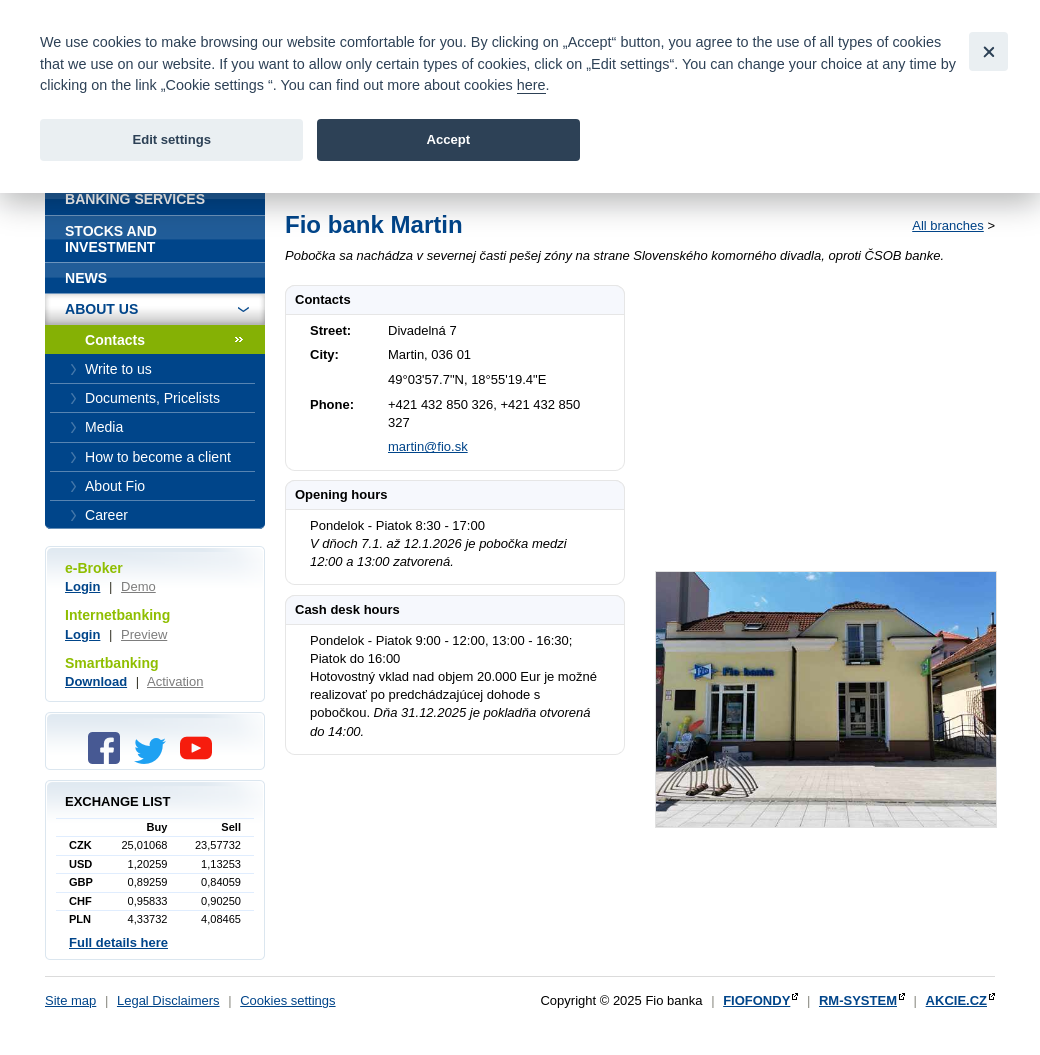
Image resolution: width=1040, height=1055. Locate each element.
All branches (948, 225)
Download (96, 681)
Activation (175, 681)
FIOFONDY (756, 1000)
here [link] (531, 85)
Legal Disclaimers (168, 1000)
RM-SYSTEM (858, 1000)
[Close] (988, 51)
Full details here (118, 942)
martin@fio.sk (428, 446)
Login (82, 586)
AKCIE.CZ (956, 1000)
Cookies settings (287, 1000)
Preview (144, 634)
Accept (448, 139)
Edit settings (171, 139)
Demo (138, 586)
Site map (70, 1000)
